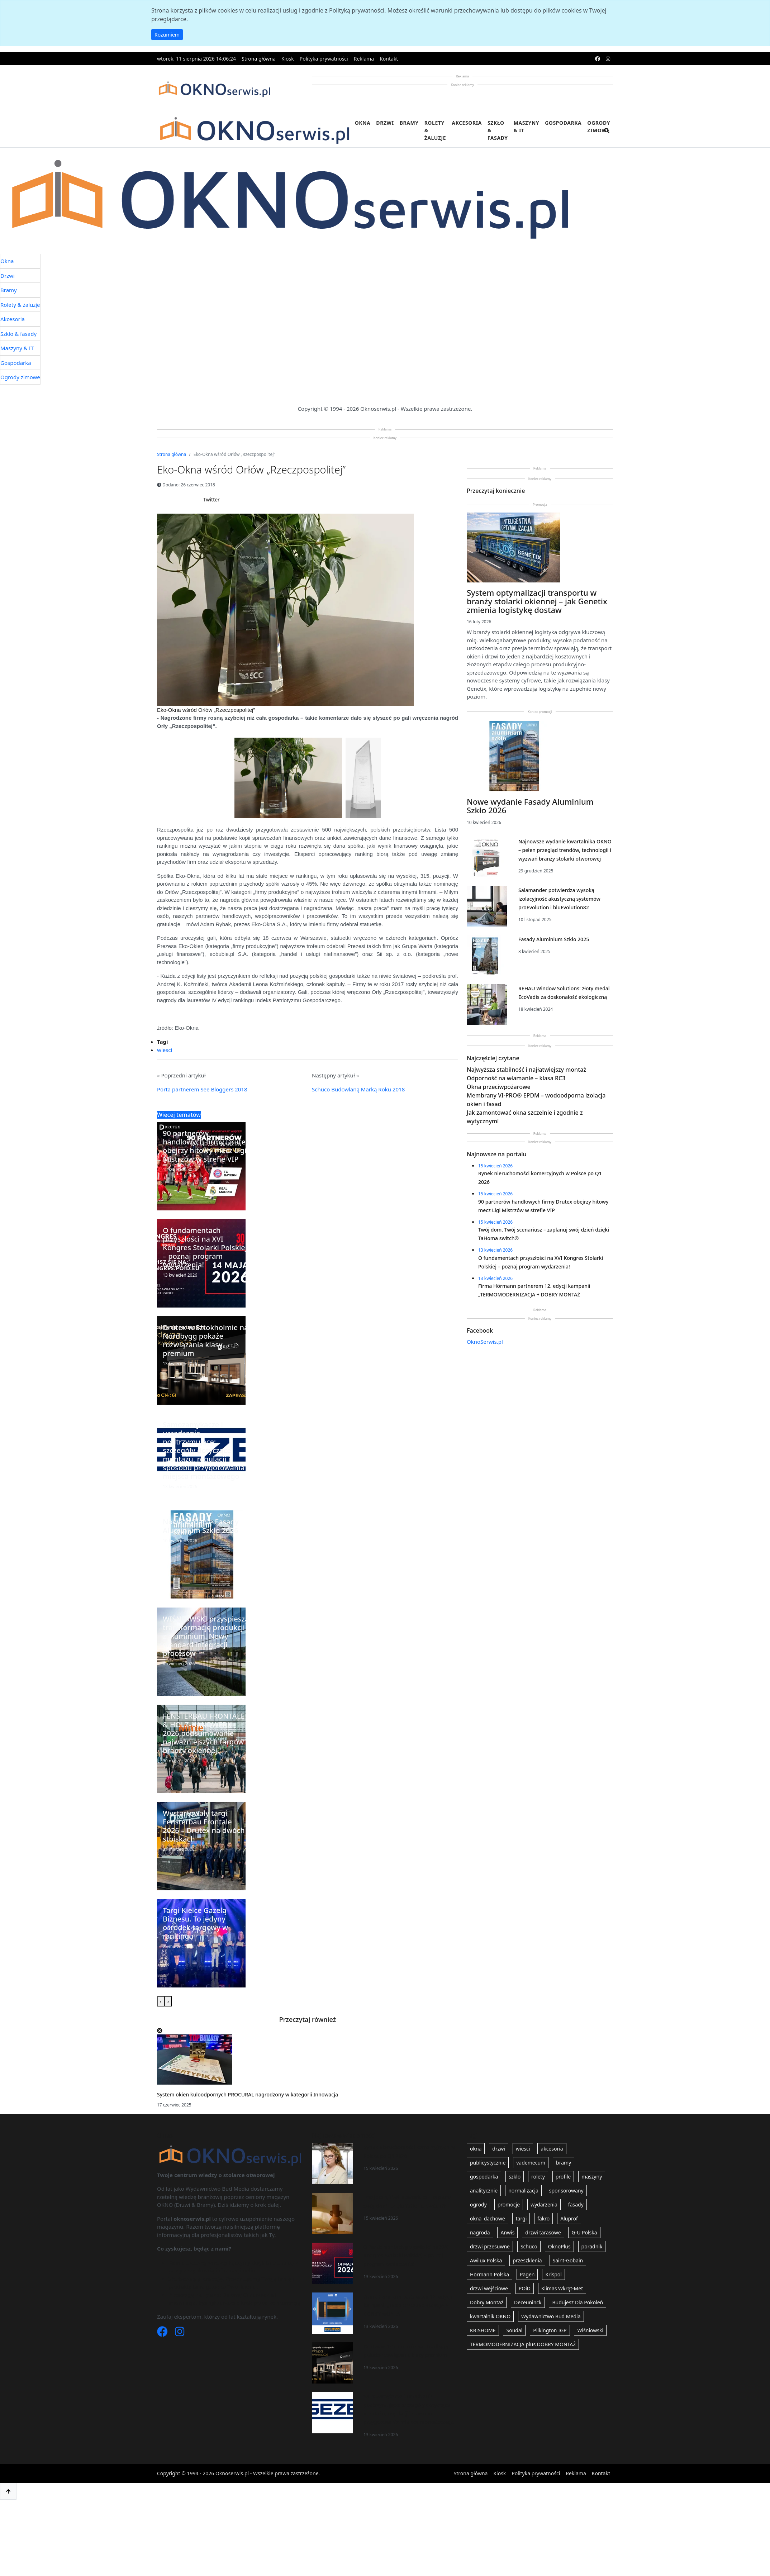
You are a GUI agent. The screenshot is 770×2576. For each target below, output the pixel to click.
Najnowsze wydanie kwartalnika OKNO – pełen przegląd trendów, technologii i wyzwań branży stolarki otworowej (565, 850)
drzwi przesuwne (490, 2246)
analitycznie (484, 2190)
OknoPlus (559, 2246)
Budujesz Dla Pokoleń (577, 2302)
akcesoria (552, 2148)
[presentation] (161, 2001)
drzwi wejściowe (489, 2288)
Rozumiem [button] (167, 34)
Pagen (527, 2274)
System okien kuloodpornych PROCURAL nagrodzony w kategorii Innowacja (247, 2094)
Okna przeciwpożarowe (499, 1087)
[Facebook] (163, 2333)
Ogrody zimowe (598, 126)
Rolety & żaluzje (435, 130)
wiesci (164, 1049)
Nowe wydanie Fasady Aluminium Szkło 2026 (530, 805)
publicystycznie (487, 2162)
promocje (509, 2204)
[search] (607, 135)
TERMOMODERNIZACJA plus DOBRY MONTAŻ (523, 2344)
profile (563, 2176)
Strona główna (259, 58)
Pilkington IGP (549, 2330)
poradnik (592, 2246)
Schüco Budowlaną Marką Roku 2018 (358, 1089)
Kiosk (287, 58)
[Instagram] (179, 2333)
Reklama (364, 58)
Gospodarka (563, 122)
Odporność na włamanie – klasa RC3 (516, 1078)
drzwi (498, 2148)
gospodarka (484, 2176)
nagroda (480, 2232)
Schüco (529, 2246)
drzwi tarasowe (543, 2232)
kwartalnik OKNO (490, 2316)
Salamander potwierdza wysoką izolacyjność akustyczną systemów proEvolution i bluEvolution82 (559, 899)
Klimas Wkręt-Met (562, 2288)
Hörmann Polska (489, 2274)
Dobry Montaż (486, 2302)
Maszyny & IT (527, 126)
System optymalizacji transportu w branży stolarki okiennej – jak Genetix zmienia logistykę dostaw (537, 601)
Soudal (514, 2330)
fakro (543, 2218)
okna (475, 2148)
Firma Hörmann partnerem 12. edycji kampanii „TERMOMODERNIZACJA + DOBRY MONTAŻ (407, 2305)
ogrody (478, 2204)
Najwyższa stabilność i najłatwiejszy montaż (526, 1069)
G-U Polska (584, 2232)
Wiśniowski (590, 2330)
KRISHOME (483, 2330)
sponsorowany (566, 2190)
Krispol (553, 2274)
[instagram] (608, 58)
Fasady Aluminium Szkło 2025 (553, 939)
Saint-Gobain (568, 2260)
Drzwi (385, 122)
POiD (525, 2288)
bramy (563, 2162)
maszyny (591, 2176)
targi (521, 2218)
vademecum (530, 2162)
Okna (363, 122)
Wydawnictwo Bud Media (550, 2316)
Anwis (507, 2232)
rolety (538, 2176)
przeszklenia (527, 2260)
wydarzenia (544, 2204)
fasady (576, 2204)
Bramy (409, 122)
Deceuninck (528, 2302)
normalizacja (523, 2190)
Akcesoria (467, 122)
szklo (515, 2176)
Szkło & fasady (498, 130)
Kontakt (389, 58)
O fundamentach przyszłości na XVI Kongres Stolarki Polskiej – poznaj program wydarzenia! (405, 2255)
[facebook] (597, 58)
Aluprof (569, 2218)
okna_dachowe (487, 2218)
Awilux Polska (486, 2260)
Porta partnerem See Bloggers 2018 (202, 1089)
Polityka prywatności (324, 58)
